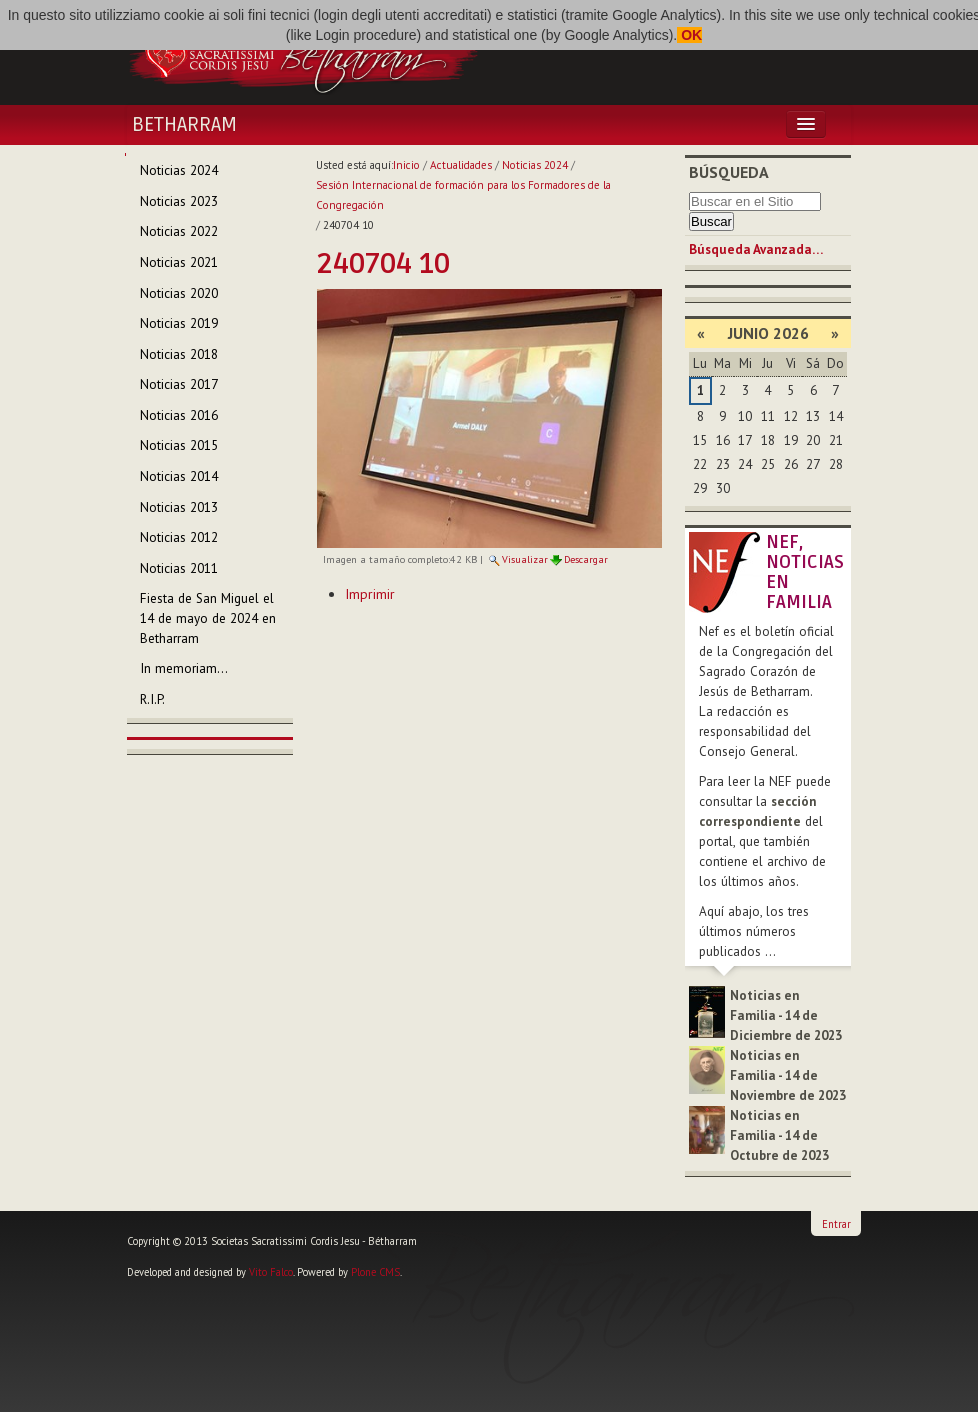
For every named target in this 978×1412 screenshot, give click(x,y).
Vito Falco (271, 1272)
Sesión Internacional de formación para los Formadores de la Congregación (463, 195)
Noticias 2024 (535, 165)
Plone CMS (375, 1272)
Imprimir (370, 594)
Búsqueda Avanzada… (756, 249)
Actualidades (461, 165)
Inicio (406, 165)
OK (689, 35)
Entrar (836, 1224)
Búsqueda (729, 172)
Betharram (184, 125)
